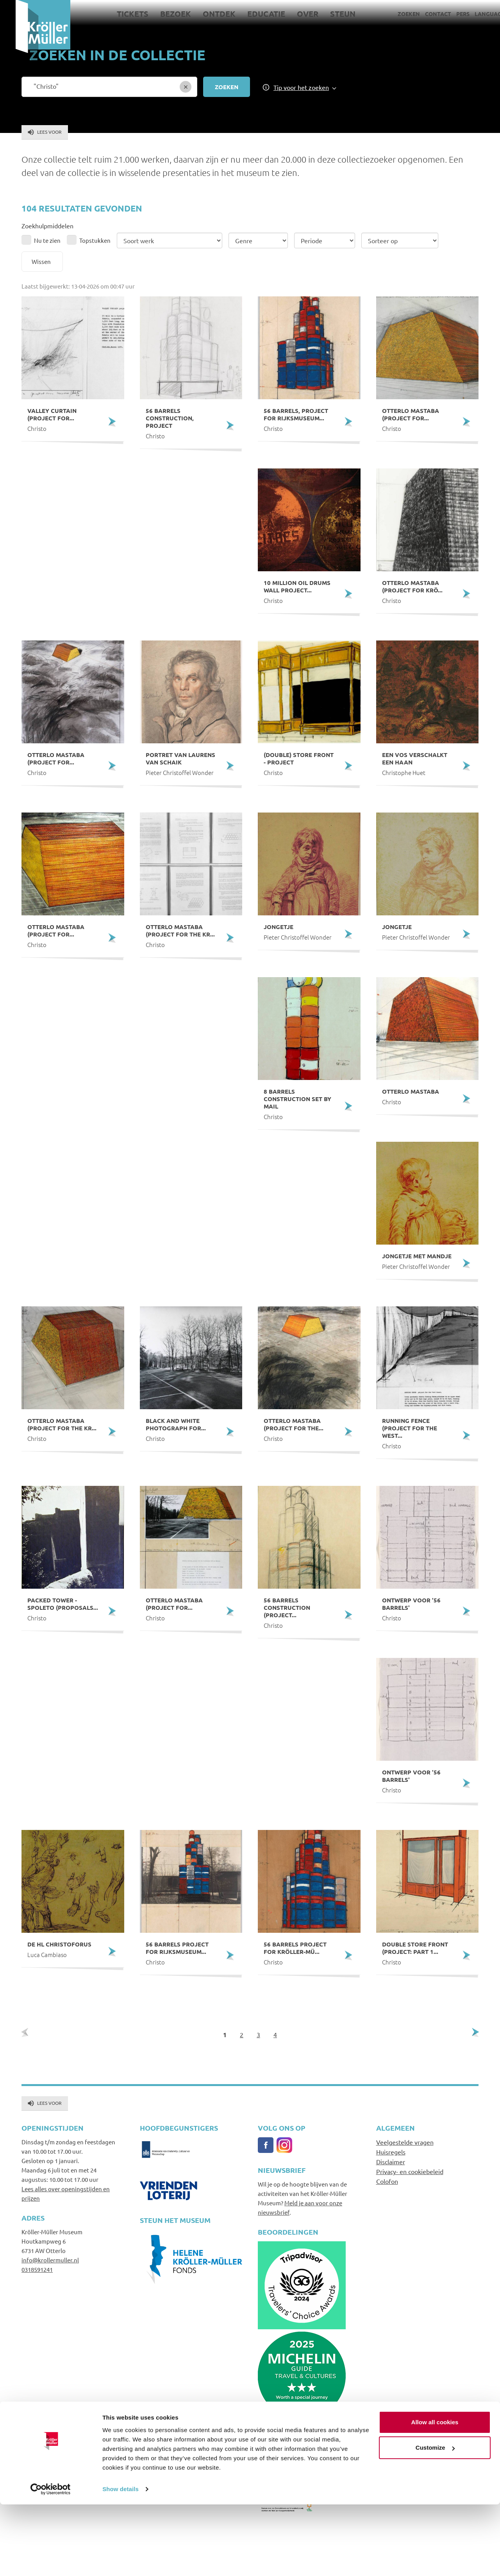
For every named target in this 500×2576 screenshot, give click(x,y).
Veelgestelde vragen (405, 2142)
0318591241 (37, 2269)
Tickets (117, 14)
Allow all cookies (435, 2493)
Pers (447, 13)
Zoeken (393, 13)
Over (292, 14)
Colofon (387, 2181)
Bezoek (160, 14)
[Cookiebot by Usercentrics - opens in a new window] (50, 2561)
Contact (422, 13)
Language (474, 13)
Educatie (251, 14)
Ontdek (204, 14)
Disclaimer (390, 2161)
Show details (120, 2560)
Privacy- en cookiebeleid (409, 2171)
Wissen (41, 261)
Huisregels (390, 2152)
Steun (327, 14)
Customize (435, 2519)
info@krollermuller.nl (50, 2260)
